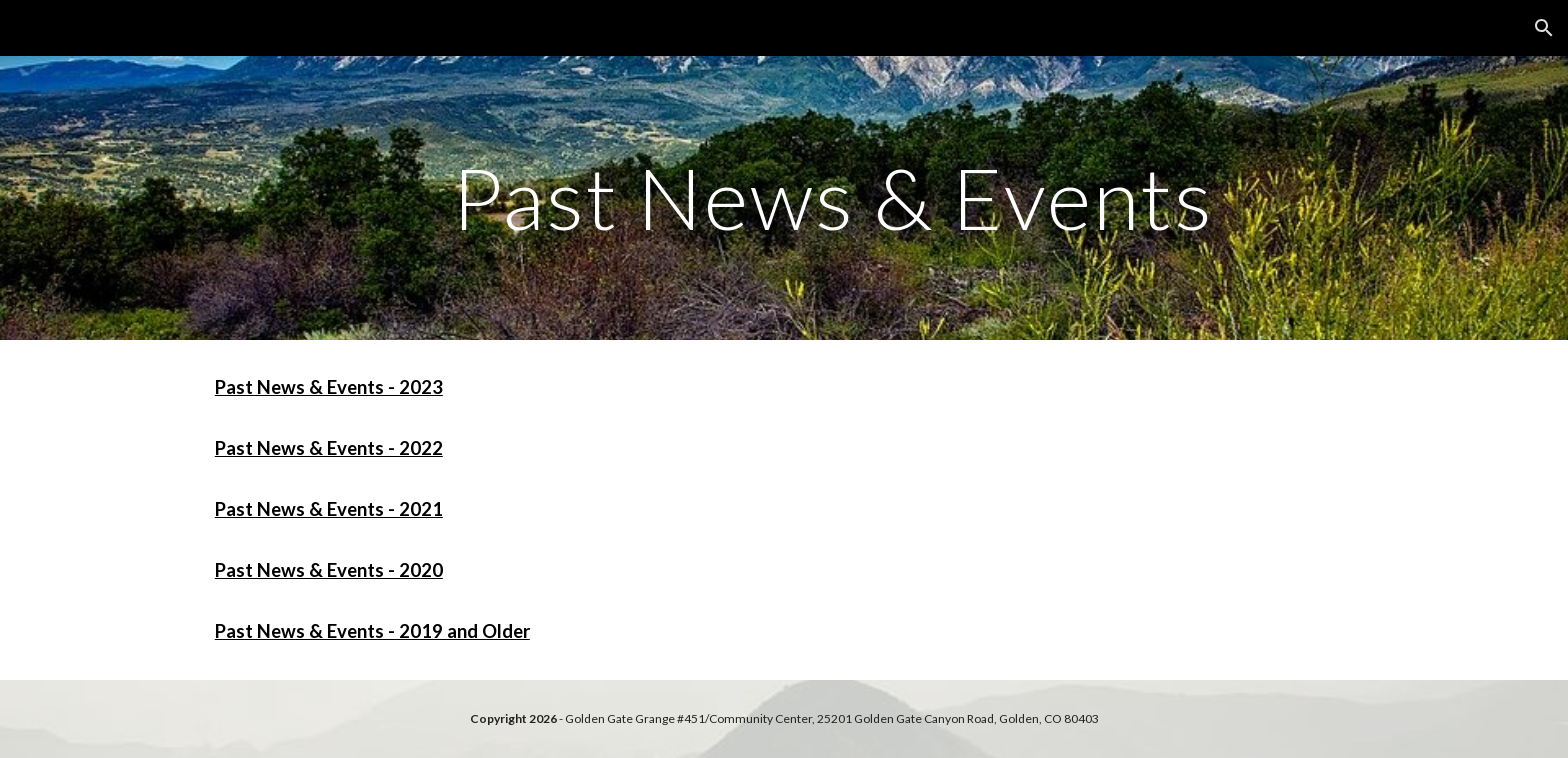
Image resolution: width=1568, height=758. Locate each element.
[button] (1544, 28)
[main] (833, 197)
